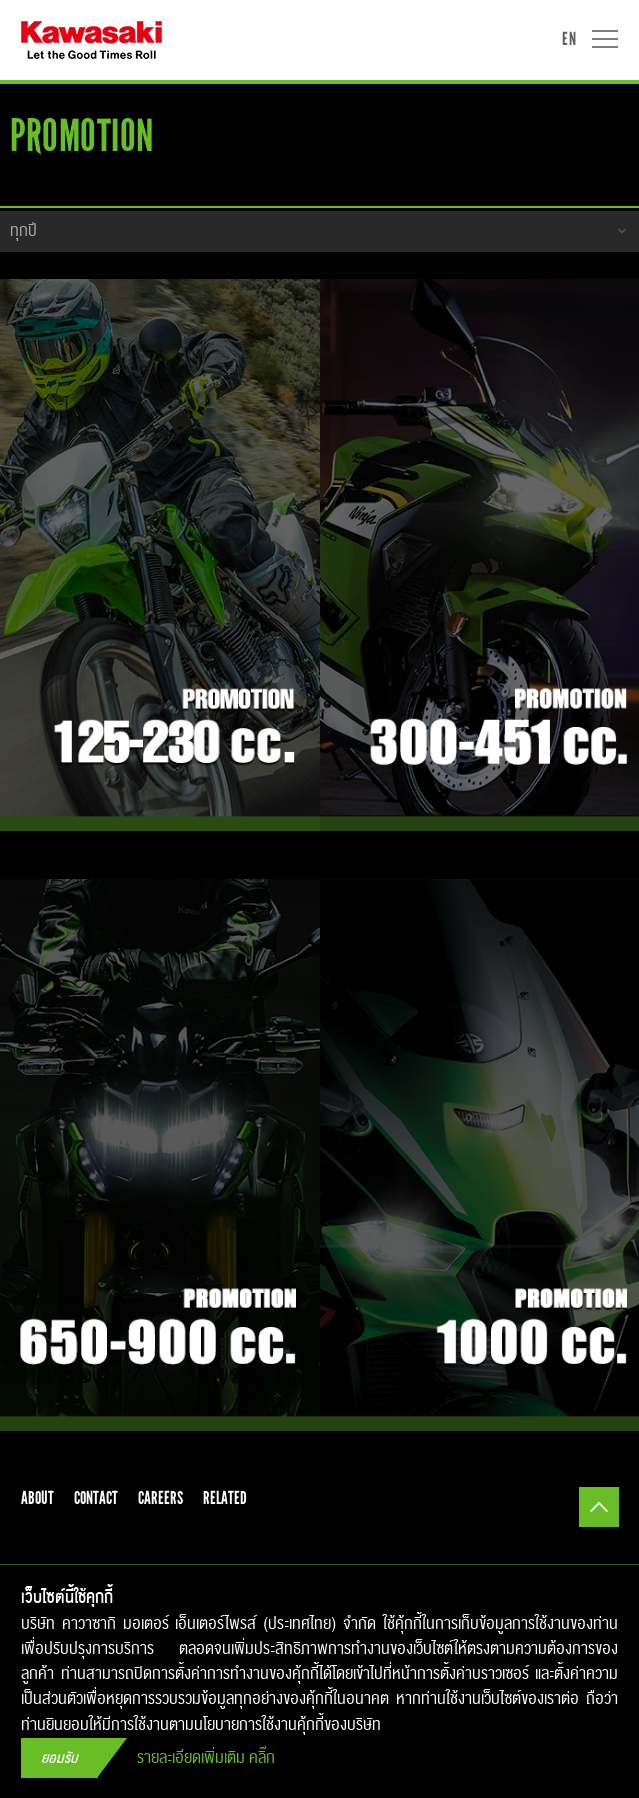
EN (569, 38)
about (37, 1498)
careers (160, 1498)
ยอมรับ (59, 1758)
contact (96, 1498)
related (225, 1498)
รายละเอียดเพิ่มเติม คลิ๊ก (206, 1758)
